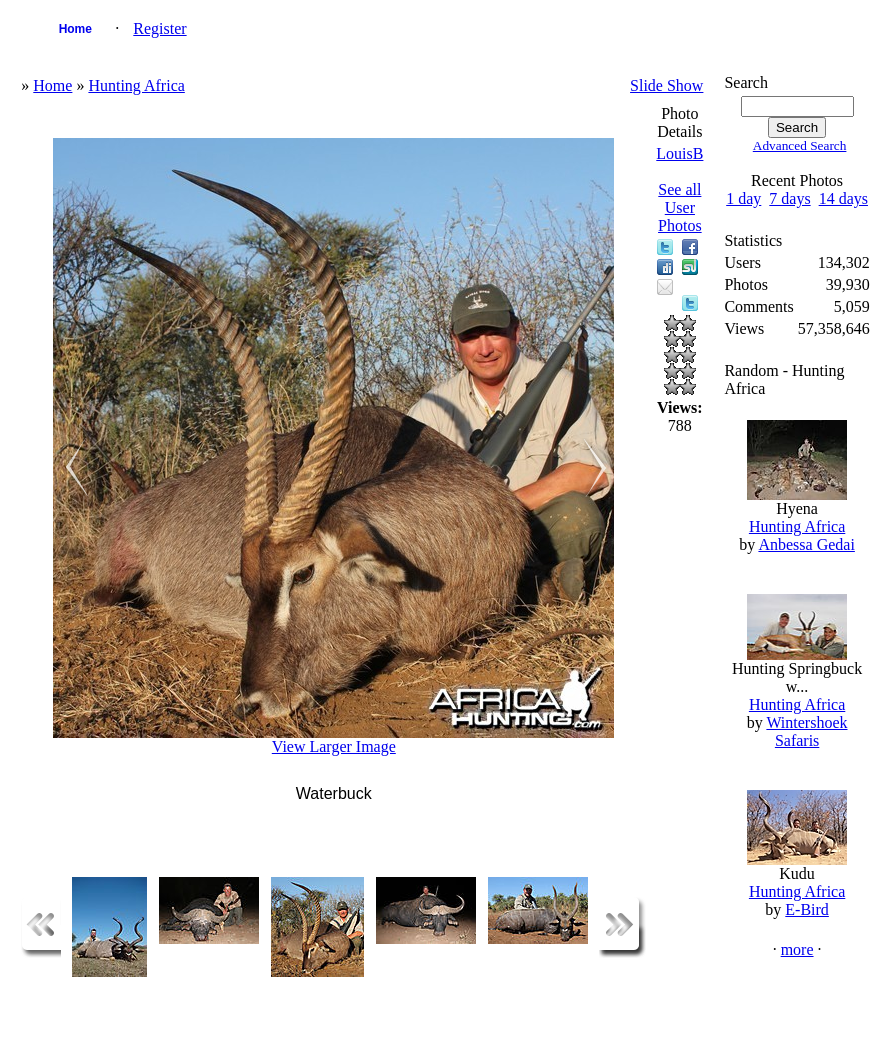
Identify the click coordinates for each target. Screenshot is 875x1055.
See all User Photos (680, 207)
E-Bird (807, 909)
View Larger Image (334, 746)
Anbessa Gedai (806, 544)
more (797, 949)
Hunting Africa (136, 85)
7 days (789, 198)
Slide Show (666, 85)
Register (159, 28)
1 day (743, 198)
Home (75, 29)
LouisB (679, 153)
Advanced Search (800, 145)
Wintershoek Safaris (806, 731)
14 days (843, 198)
